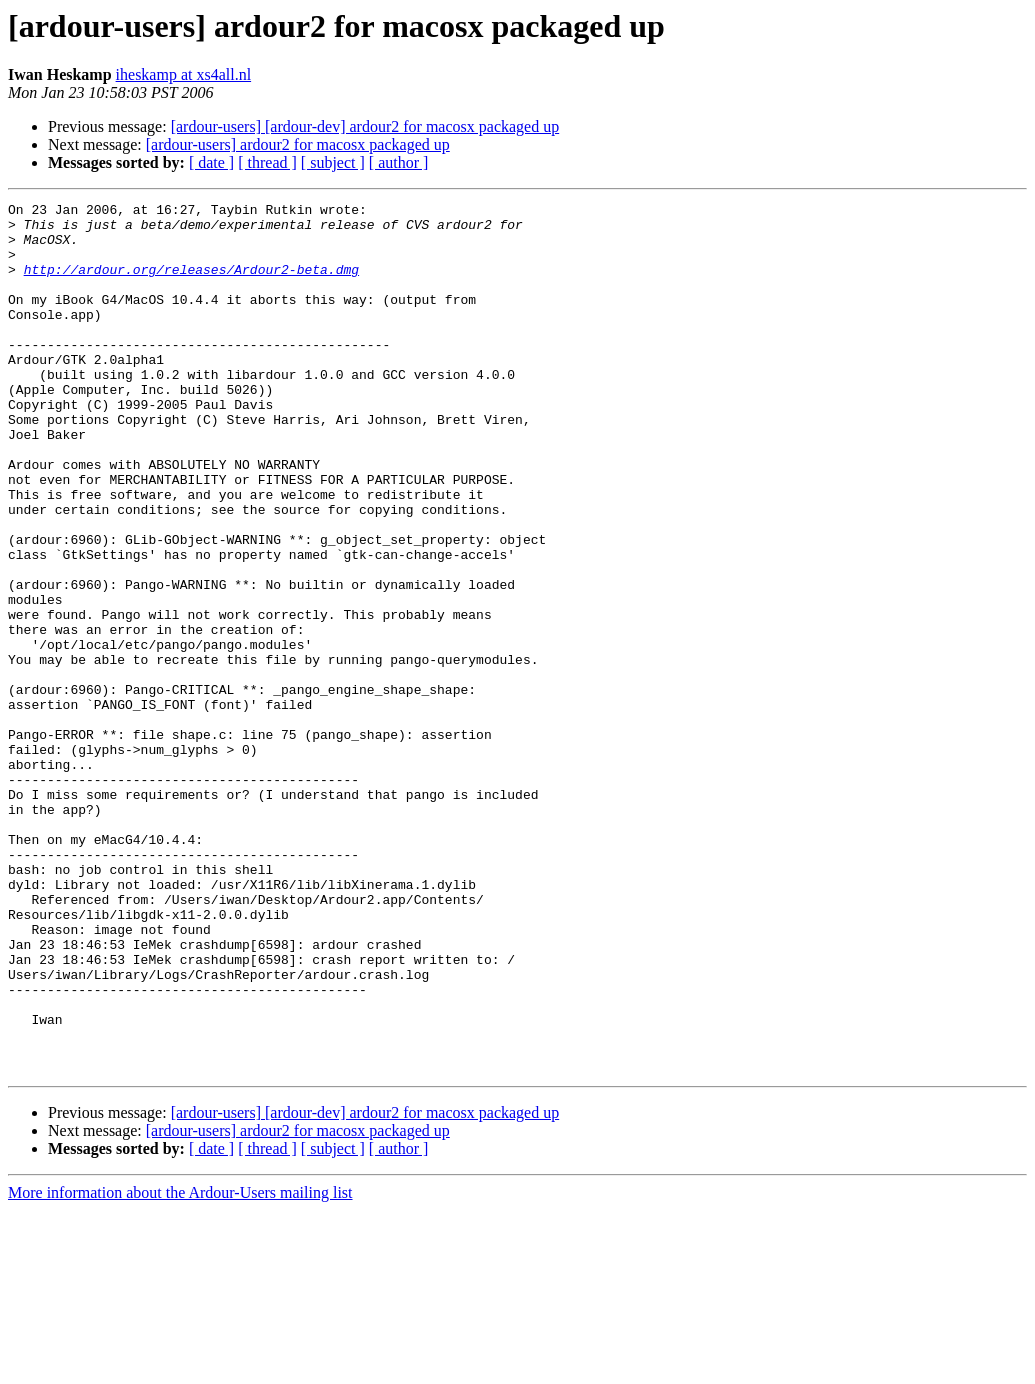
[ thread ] (267, 162)
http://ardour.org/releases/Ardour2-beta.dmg (191, 284)
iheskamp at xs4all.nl (184, 74)
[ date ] (211, 162)
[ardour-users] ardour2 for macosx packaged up (298, 144)
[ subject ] (333, 162)
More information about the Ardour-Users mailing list (180, 1366)
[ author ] (399, 162)
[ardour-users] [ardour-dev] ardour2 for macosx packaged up (365, 126)
